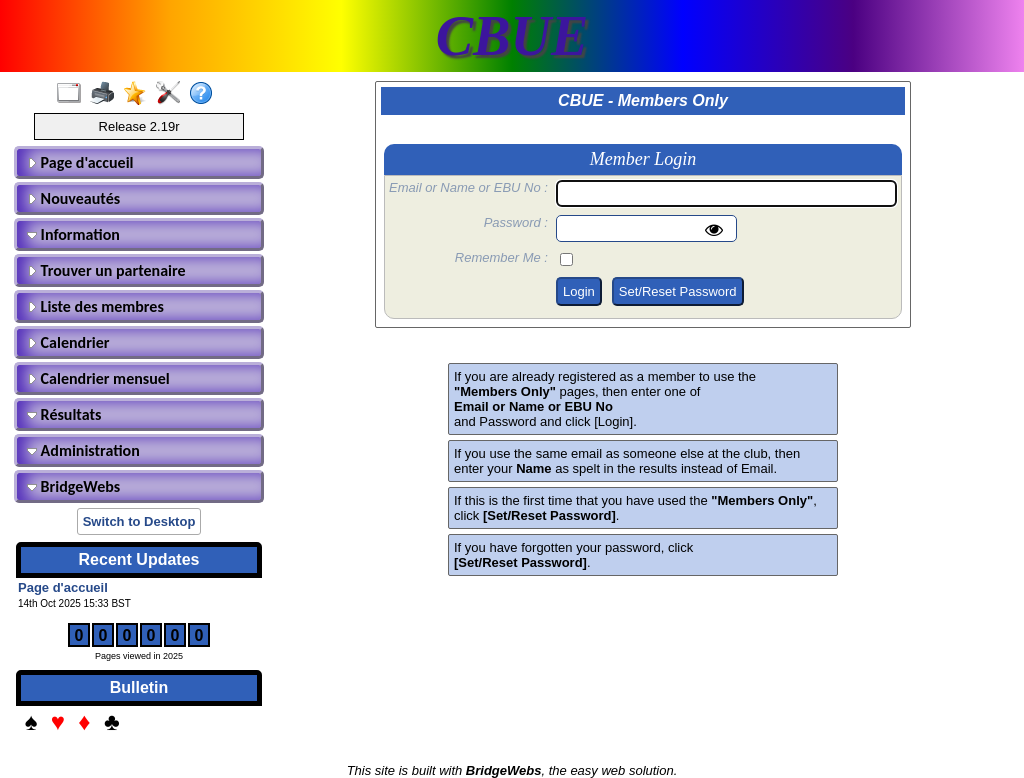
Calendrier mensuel (98, 378)
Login (579, 291)
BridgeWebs (73, 486)
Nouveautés (73, 198)
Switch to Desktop (139, 521)
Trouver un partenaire (106, 270)
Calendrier (68, 342)
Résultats (64, 414)
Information (73, 234)
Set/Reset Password (678, 291)
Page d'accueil (80, 162)
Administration (83, 450)
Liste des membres (95, 306)
